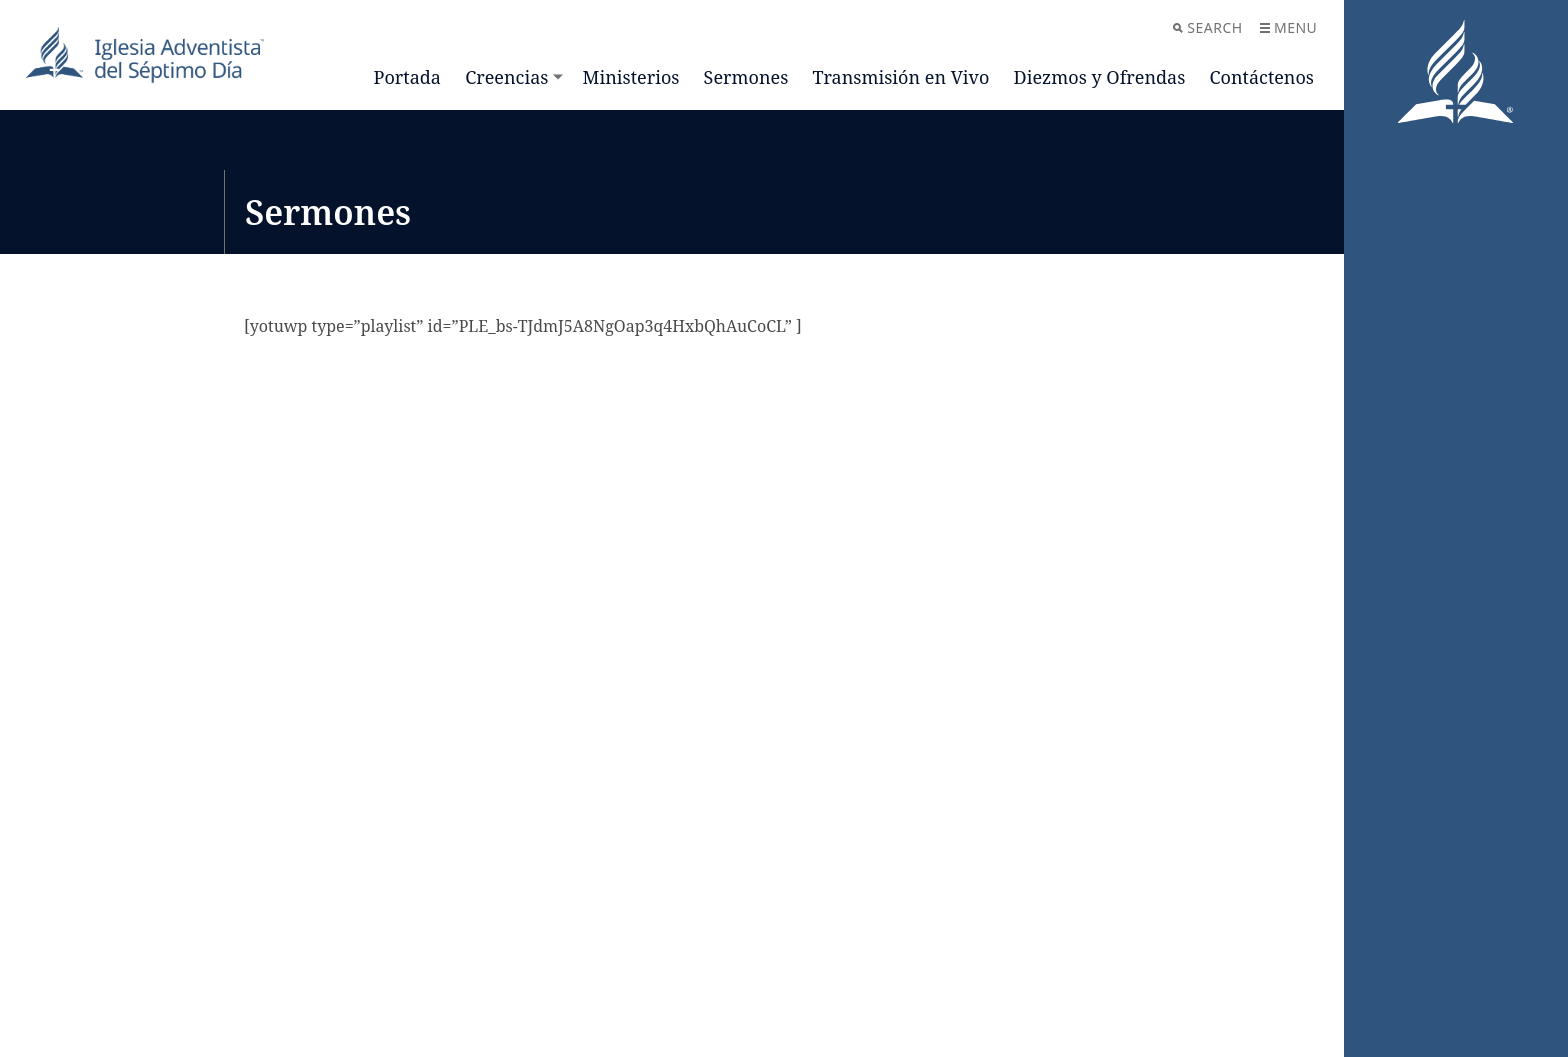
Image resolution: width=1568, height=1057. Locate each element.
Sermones (746, 77)
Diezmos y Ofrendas (1100, 77)
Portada (407, 77)
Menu (1288, 27)
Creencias (506, 77)
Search (1207, 27)
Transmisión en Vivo (900, 77)
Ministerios (631, 77)
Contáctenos (1262, 77)
